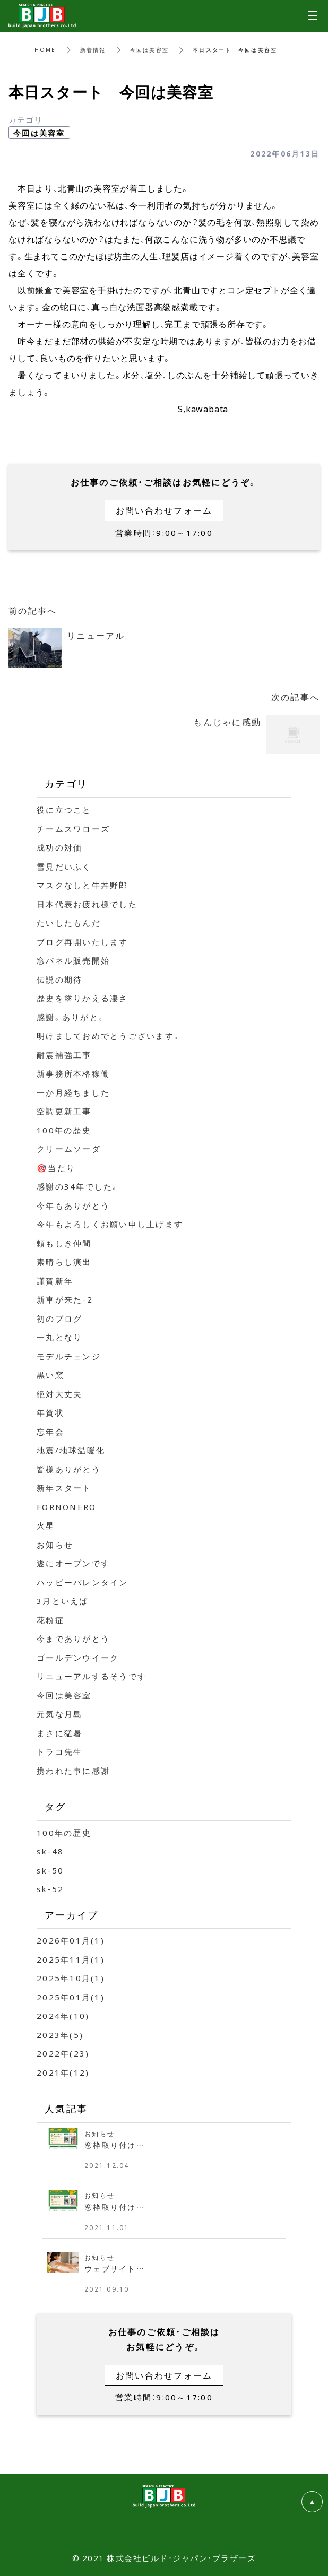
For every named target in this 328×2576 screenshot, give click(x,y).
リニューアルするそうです (91, 1676)
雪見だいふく (64, 866)
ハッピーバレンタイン (82, 1582)
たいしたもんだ (69, 923)
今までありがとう (73, 1638)
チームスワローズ (73, 829)
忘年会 (50, 1431)
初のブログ (59, 1318)
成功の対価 (59, 847)
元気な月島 (59, 1714)
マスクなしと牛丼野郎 (82, 885)
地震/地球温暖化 (71, 1450)
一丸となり (59, 1337)
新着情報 (93, 50)
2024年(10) (63, 2016)
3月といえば (63, 1601)
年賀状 (50, 1412)
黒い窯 (50, 1375)
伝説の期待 (59, 979)
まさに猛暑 (59, 1733)
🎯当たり (56, 1168)
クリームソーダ (69, 1149)
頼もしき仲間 (64, 1243)
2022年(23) (63, 2053)
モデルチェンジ (69, 1356)
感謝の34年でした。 (78, 1186)
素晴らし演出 (64, 1262)
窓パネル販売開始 (73, 960)
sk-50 (50, 1870)
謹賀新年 (55, 1281)
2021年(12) (63, 2072)
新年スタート (64, 1488)
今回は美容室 (149, 50)
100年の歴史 (64, 1130)
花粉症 (50, 1620)
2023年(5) (60, 2035)
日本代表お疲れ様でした (87, 904)
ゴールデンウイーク (78, 1657)
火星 (46, 1525)
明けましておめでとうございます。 (109, 1036)
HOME (45, 50)
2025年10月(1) (71, 1978)
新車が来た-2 (65, 1299)
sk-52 (50, 1889)
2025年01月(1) (71, 1997)
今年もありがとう (73, 1205)
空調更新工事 (64, 1111)
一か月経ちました (73, 1092)
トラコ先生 (59, 1751)
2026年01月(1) (71, 1940)
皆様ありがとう (69, 1469)
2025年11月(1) (71, 1959)
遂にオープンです (73, 1563)
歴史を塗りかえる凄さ (82, 998)
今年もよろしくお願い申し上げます (110, 1224)
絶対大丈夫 (59, 1394)
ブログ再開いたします (82, 942)
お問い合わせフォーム (164, 510)
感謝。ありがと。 (71, 1017)
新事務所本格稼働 (73, 1073)
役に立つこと (64, 810)
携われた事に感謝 (73, 1770)
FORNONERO (66, 1507)
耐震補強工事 (64, 1055)
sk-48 (50, 1851)
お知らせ (55, 1544)
